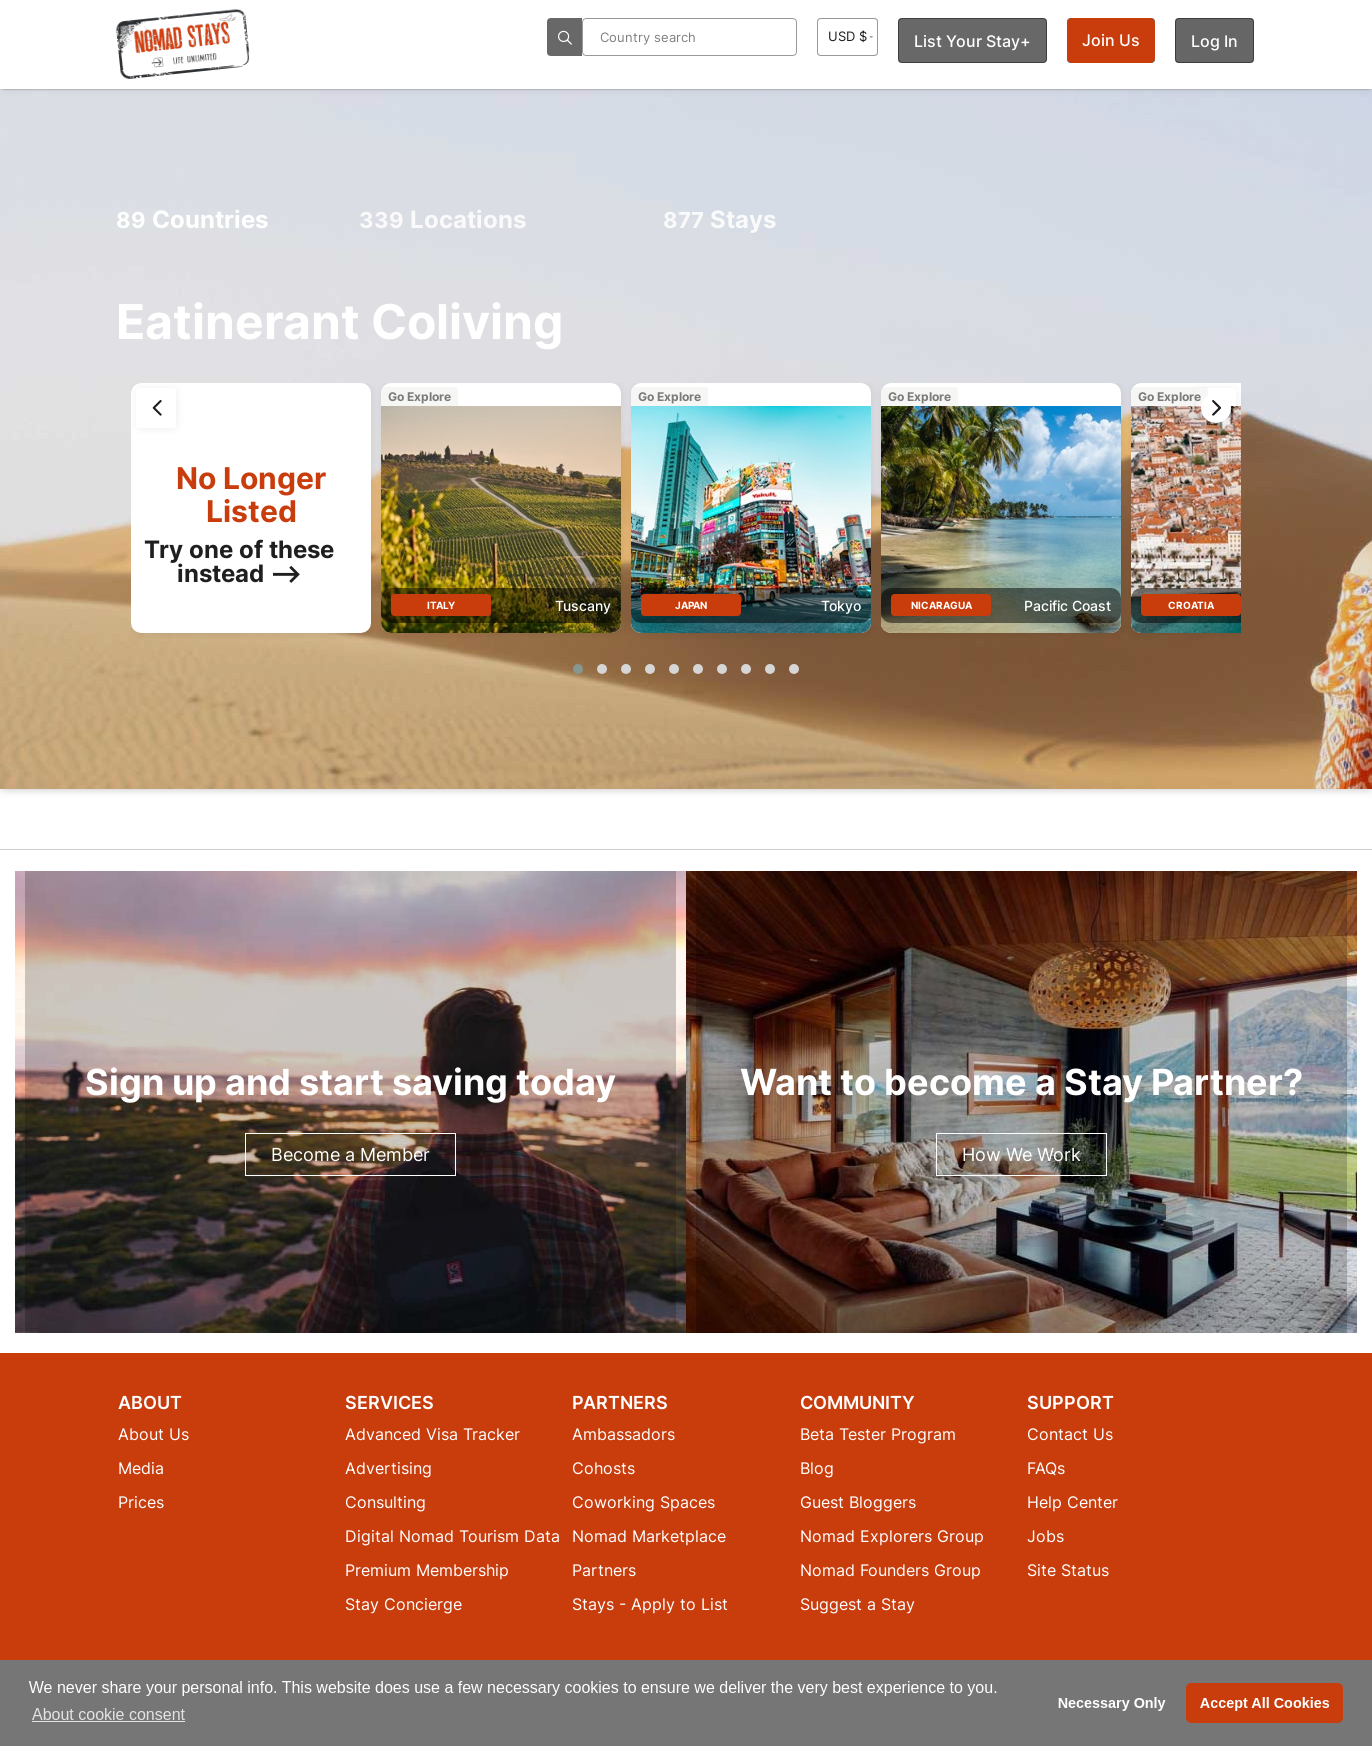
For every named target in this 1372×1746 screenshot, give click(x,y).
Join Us (1111, 40)
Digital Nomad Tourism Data (452, 1536)
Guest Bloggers (858, 1502)
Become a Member (350, 1154)
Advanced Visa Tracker (432, 1434)
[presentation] (156, 408)
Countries (192, 219)
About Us (153, 1434)
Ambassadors (623, 1434)
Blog (817, 1468)
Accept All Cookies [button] (1265, 1703)
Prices (141, 1502)
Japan (691, 605)
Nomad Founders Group (890, 1570)
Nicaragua (941, 605)
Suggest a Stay (857, 1604)
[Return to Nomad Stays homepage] (183, 44)
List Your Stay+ (972, 41)
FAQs (1046, 1468)
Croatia (1191, 605)
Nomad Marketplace (649, 1536)
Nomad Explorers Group (892, 1536)
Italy (441, 605)
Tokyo (841, 605)
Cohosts (603, 1468)
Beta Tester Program (878, 1434)
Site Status (1068, 1570)
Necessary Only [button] (1112, 1703)
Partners (604, 1570)
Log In (1214, 41)
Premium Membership (427, 1570)
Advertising (388, 1468)
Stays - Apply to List (650, 1604)
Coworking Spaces (643, 1502)
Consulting (385, 1502)
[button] (578, 669)
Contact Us (1070, 1434)
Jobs (1045, 1536)
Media (141, 1468)
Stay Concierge (403, 1604)
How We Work (1021, 1154)
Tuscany (583, 605)
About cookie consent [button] (108, 1714)
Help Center (1072, 1502)
